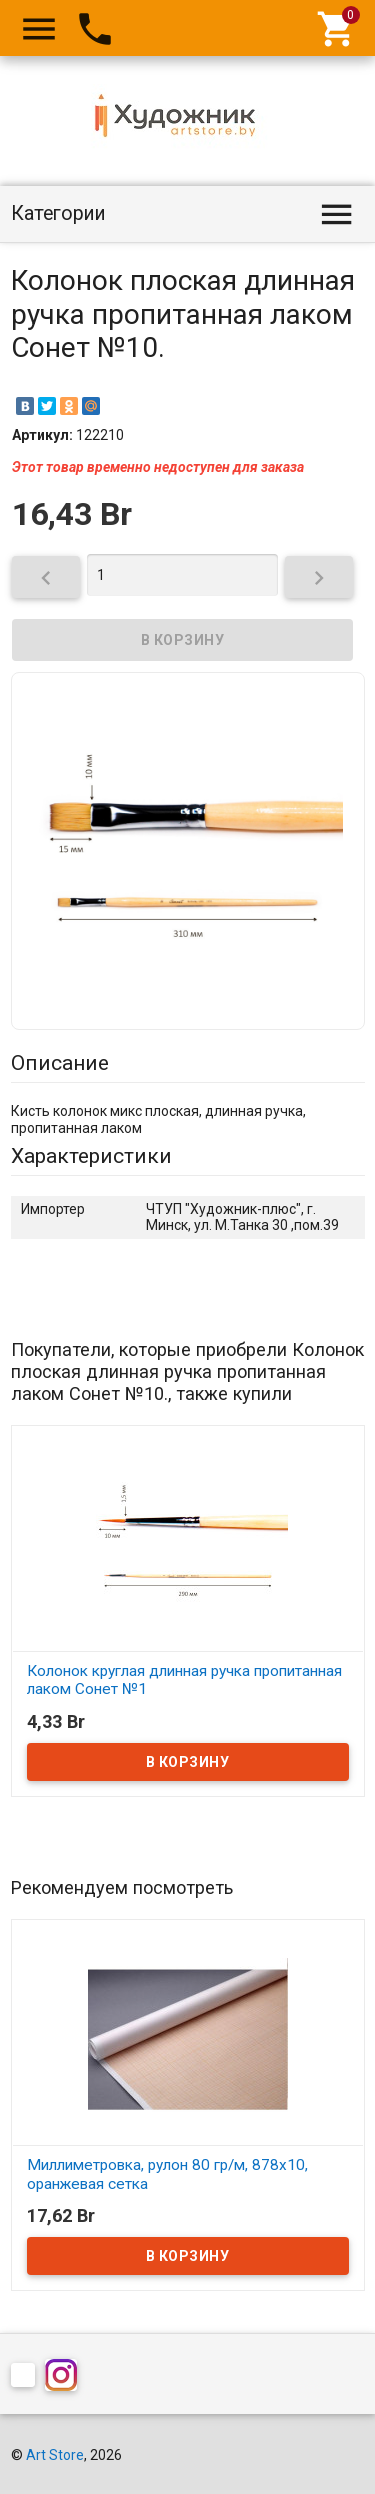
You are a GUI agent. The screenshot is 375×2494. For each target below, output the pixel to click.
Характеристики (91, 1156)
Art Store (55, 2455)
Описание (60, 1063)
